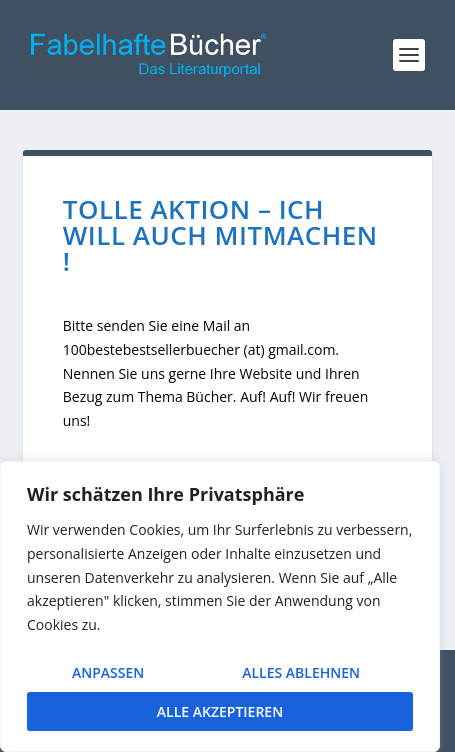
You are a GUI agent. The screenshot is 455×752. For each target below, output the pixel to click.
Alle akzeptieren (220, 711)
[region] (220, 606)
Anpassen (108, 672)
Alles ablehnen (301, 672)
